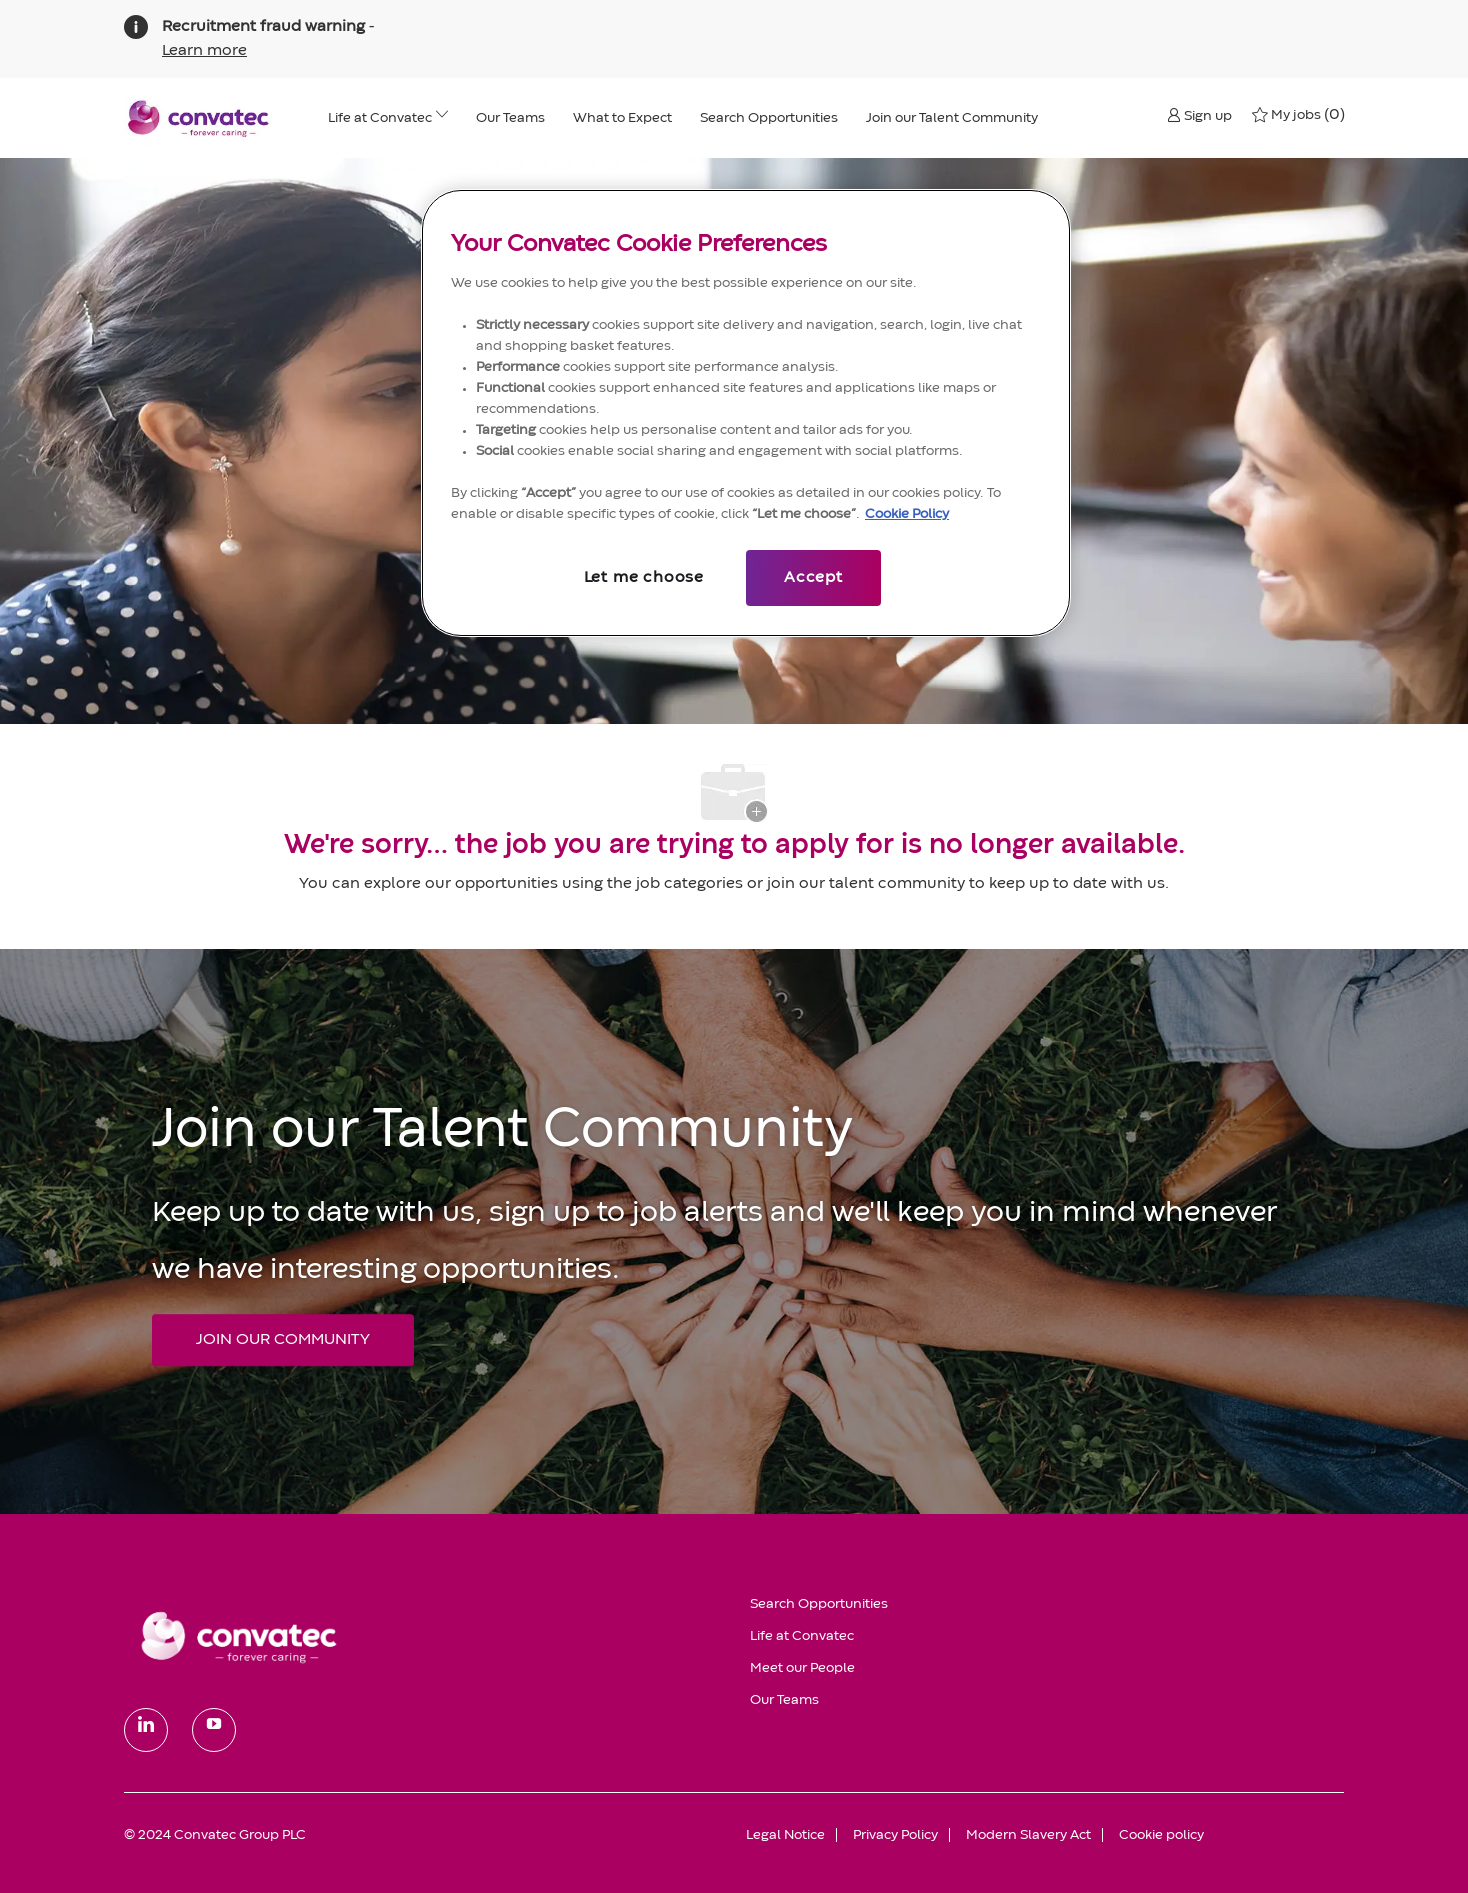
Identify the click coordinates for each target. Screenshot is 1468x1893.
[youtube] (214, 1730)
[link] (423, 1636)
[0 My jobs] (1298, 115)
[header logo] (199, 118)
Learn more (204, 51)
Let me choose (644, 578)
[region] (746, 413)
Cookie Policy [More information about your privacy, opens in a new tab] (907, 514)
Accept (813, 578)
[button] (1199, 115)
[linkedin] (146, 1730)
